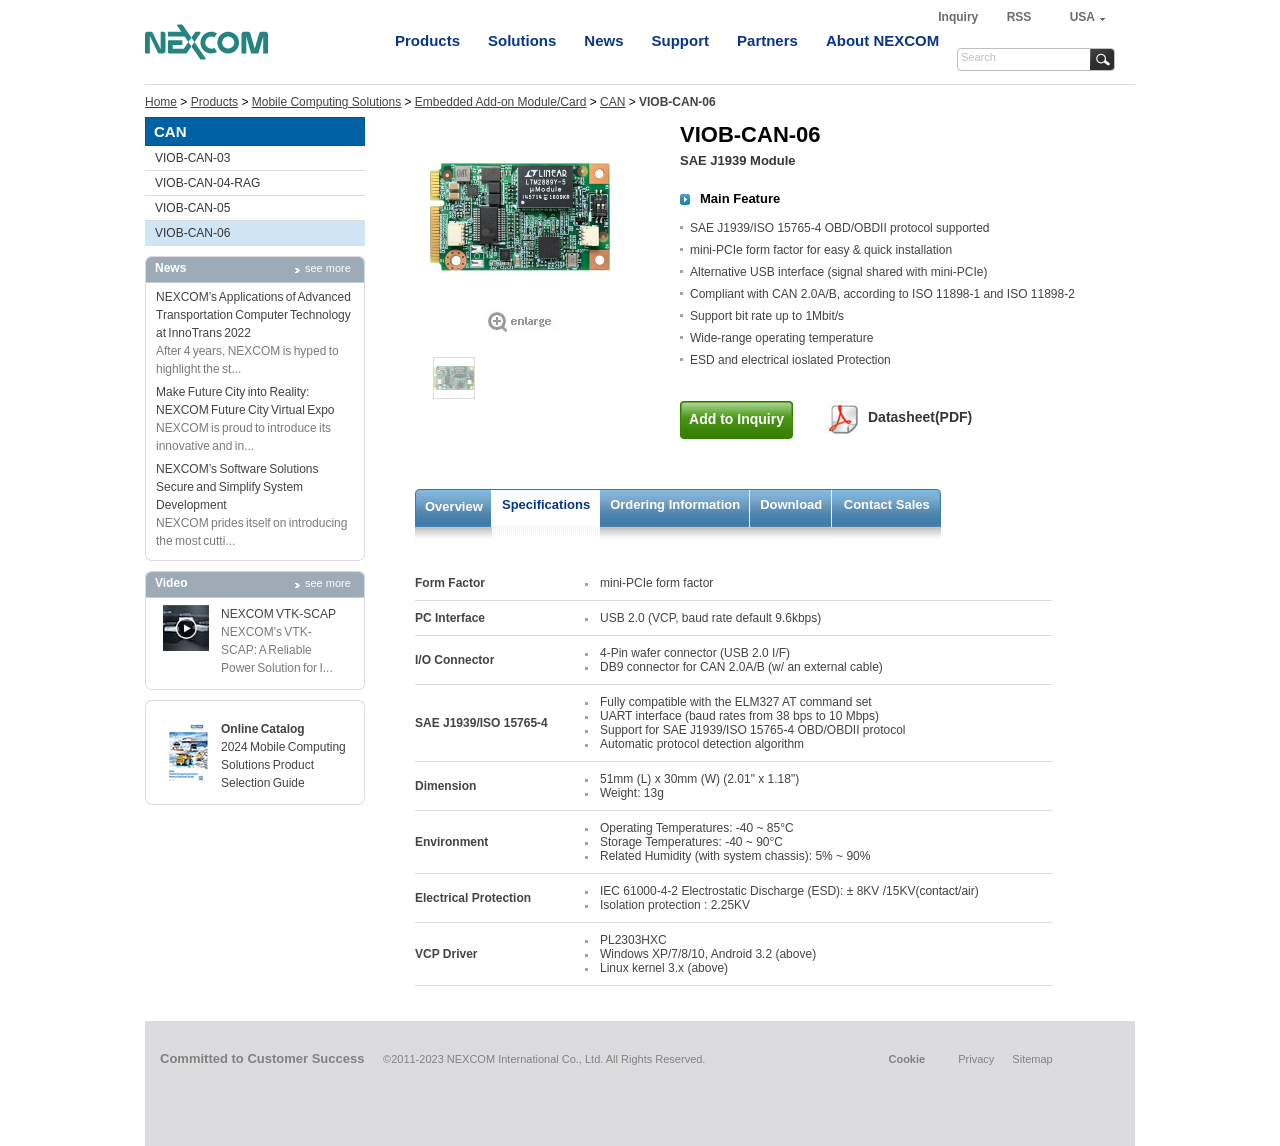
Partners (767, 40)
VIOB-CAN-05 (192, 208)
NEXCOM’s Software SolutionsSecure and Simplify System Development (237, 487)
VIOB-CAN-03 (192, 158)
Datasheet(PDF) (920, 417)
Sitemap (1032, 1059)
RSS (1019, 17)
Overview (454, 506)
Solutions (522, 40)
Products (427, 40)
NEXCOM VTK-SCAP (278, 614)
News (603, 40)
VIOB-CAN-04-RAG (207, 183)
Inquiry (959, 17)
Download (791, 504)
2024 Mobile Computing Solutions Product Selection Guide (283, 765)
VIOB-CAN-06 (192, 233)
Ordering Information (675, 504)
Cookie (906, 1059)
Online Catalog (263, 729)
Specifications (546, 504)
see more (328, 268)
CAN (612, 102)
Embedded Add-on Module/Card (500, 102)
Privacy (976, 1059)
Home (161, 102)
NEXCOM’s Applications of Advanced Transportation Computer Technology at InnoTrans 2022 (253, 315)
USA (1082, 17)
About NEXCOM (882, 40)
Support (681, 40)
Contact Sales (887, 504)
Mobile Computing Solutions (326, 102)
